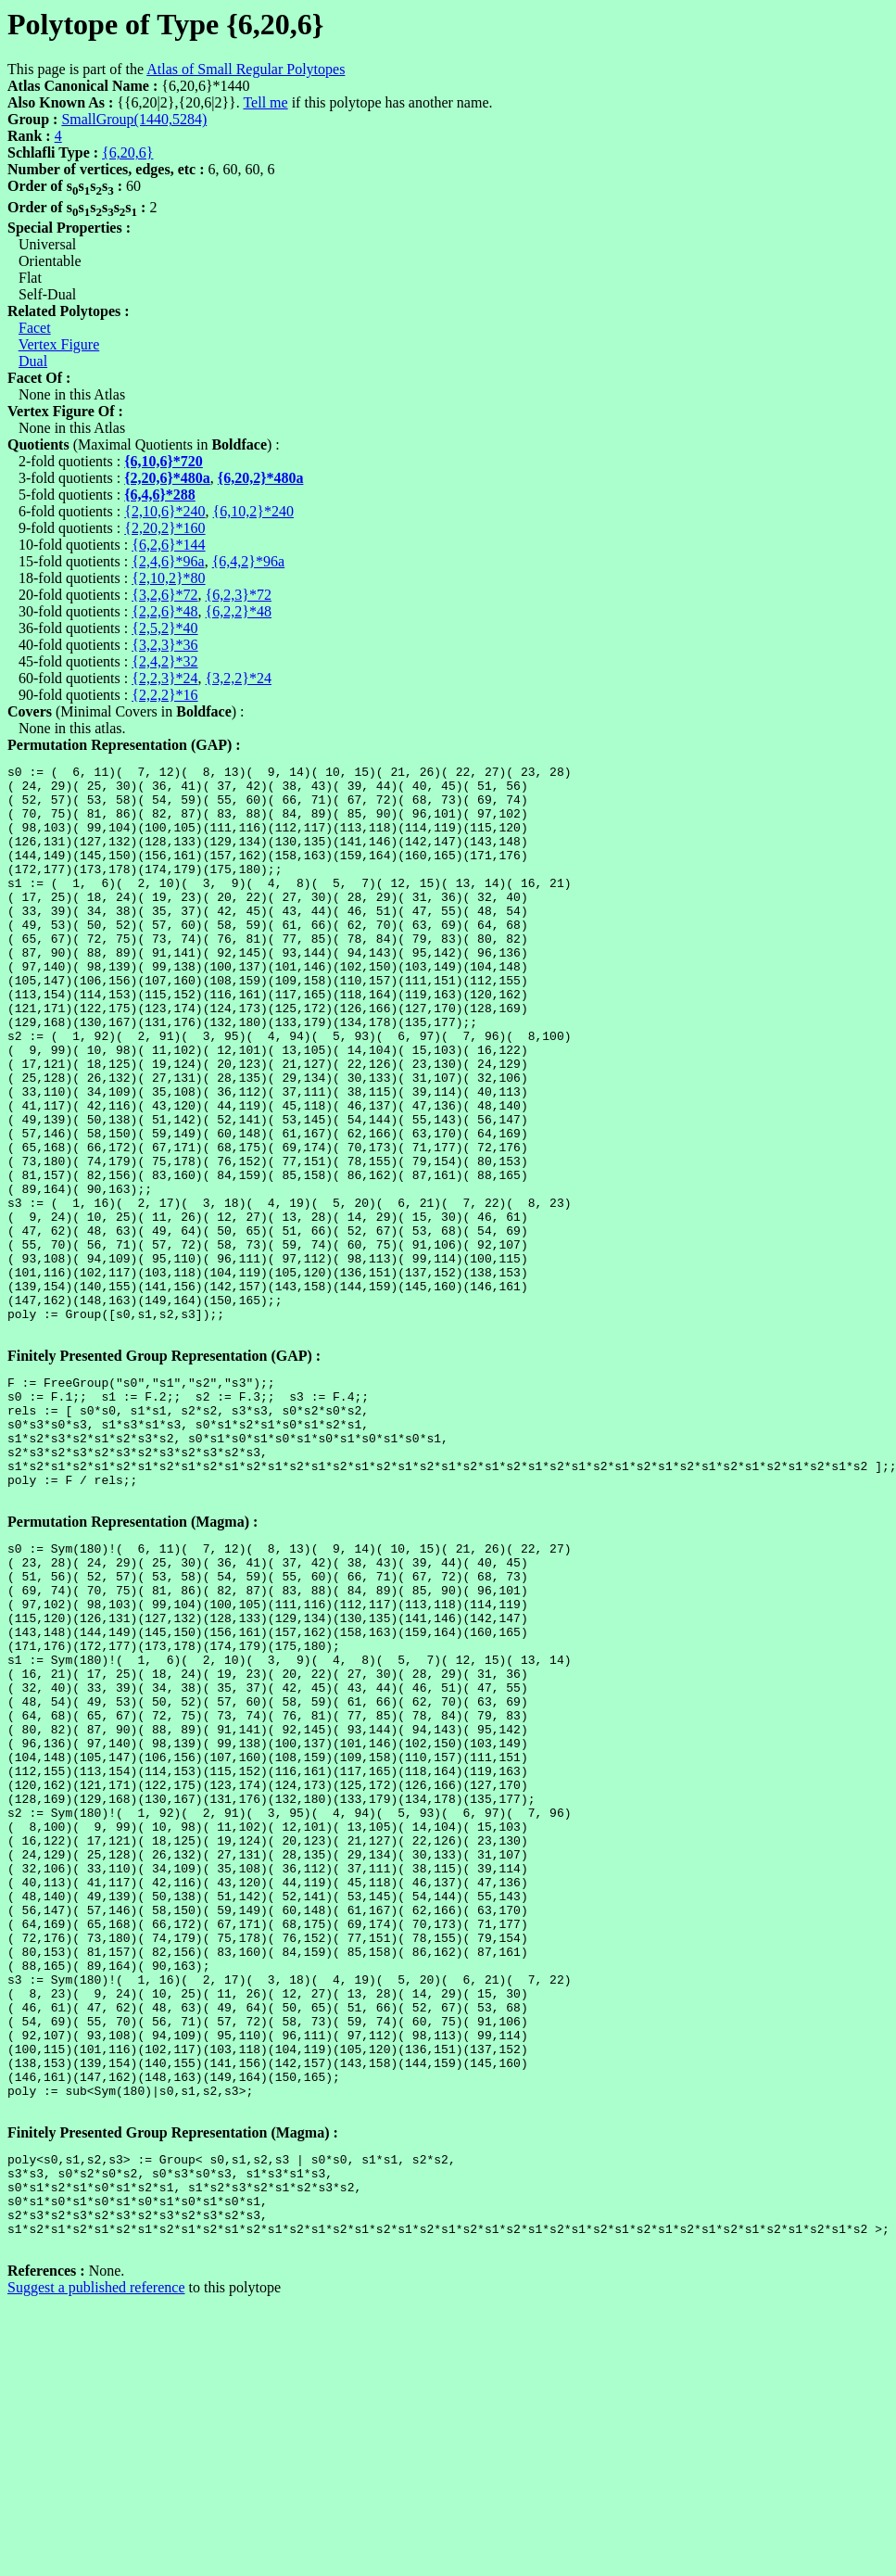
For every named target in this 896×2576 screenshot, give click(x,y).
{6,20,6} (127, 152)
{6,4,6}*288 (160, 494)
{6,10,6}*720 (163, 461)
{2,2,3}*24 (164, 678)
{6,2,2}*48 (238, 611)
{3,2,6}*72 (164, 595)
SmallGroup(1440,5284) (134, 119)
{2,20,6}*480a (167, 478)
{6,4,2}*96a (248, 561)
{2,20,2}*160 (164, 528)
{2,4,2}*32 (164, 661)
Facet (35, 328)
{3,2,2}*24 (238, 678)
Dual (33, 361)
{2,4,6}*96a (168, 561)
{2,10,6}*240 (164, 511)
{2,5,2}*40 (164, 628)
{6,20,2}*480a (261, 478)
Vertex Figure (59, 344)
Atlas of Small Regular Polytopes (245, 69)
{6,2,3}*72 (238, 595)
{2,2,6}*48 (164, 611)
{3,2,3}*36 (164, 645)
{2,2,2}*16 (164, 695)
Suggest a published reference (95, 2560)
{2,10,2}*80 (168, 578)
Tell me (265, 102)
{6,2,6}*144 (168, 544)
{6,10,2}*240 (253, 511)
